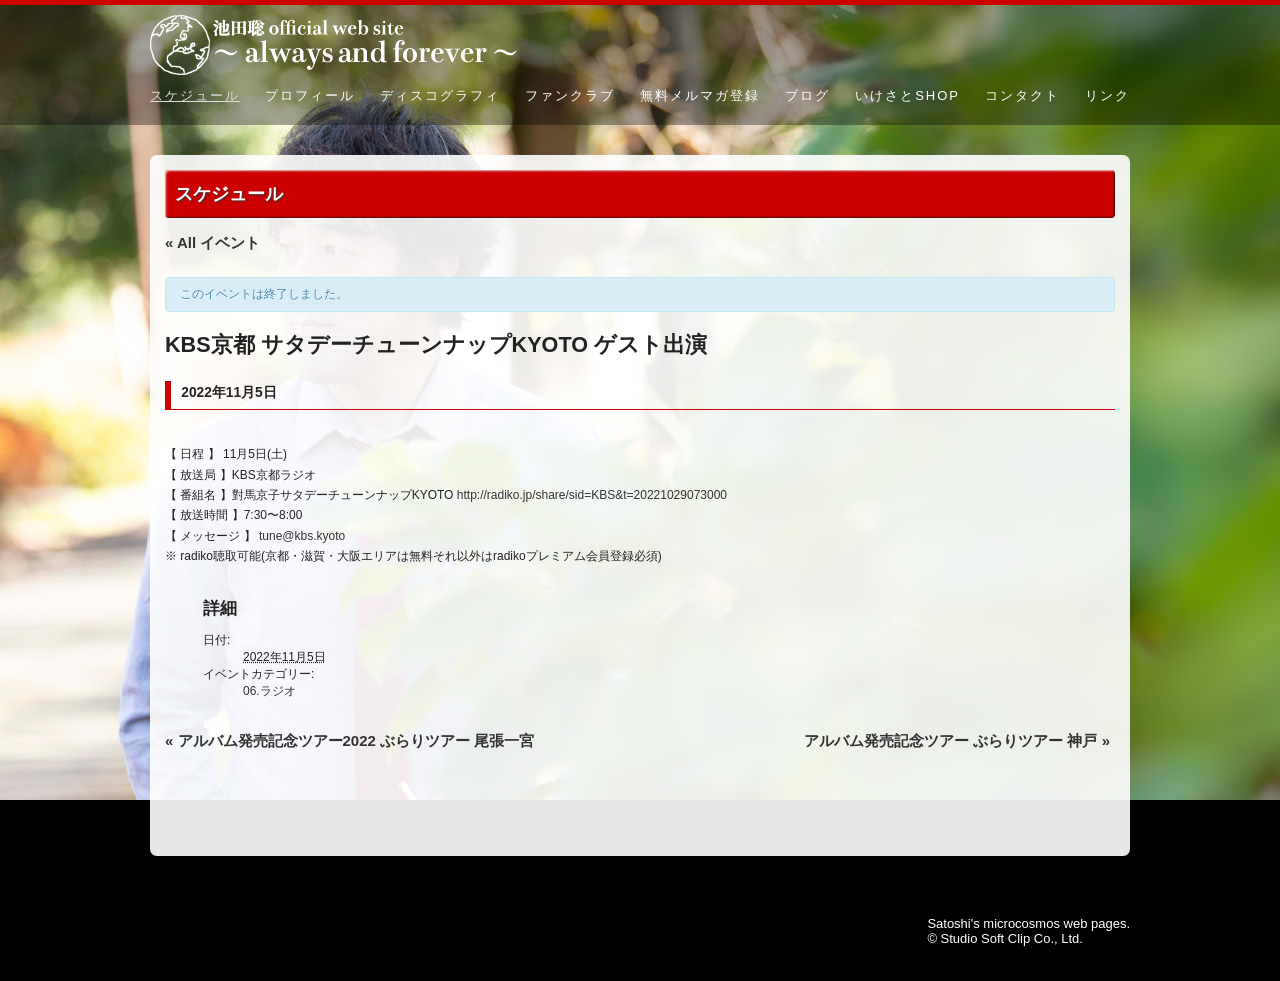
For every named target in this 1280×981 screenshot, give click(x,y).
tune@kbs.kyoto (302, 536)
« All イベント (212, 242)
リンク (1107, 95)
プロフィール (310, 95)
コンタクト (1022, 95)
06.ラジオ (269, 691)
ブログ (807, 95)
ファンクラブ (570, 95)
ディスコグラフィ (440, 95)
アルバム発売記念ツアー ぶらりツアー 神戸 (957, 740)
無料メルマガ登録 (700, 95)
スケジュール (195, 95)
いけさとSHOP (907, 95)
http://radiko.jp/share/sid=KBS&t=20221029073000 (592, 495)
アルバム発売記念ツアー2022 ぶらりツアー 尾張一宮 (349, 740)
